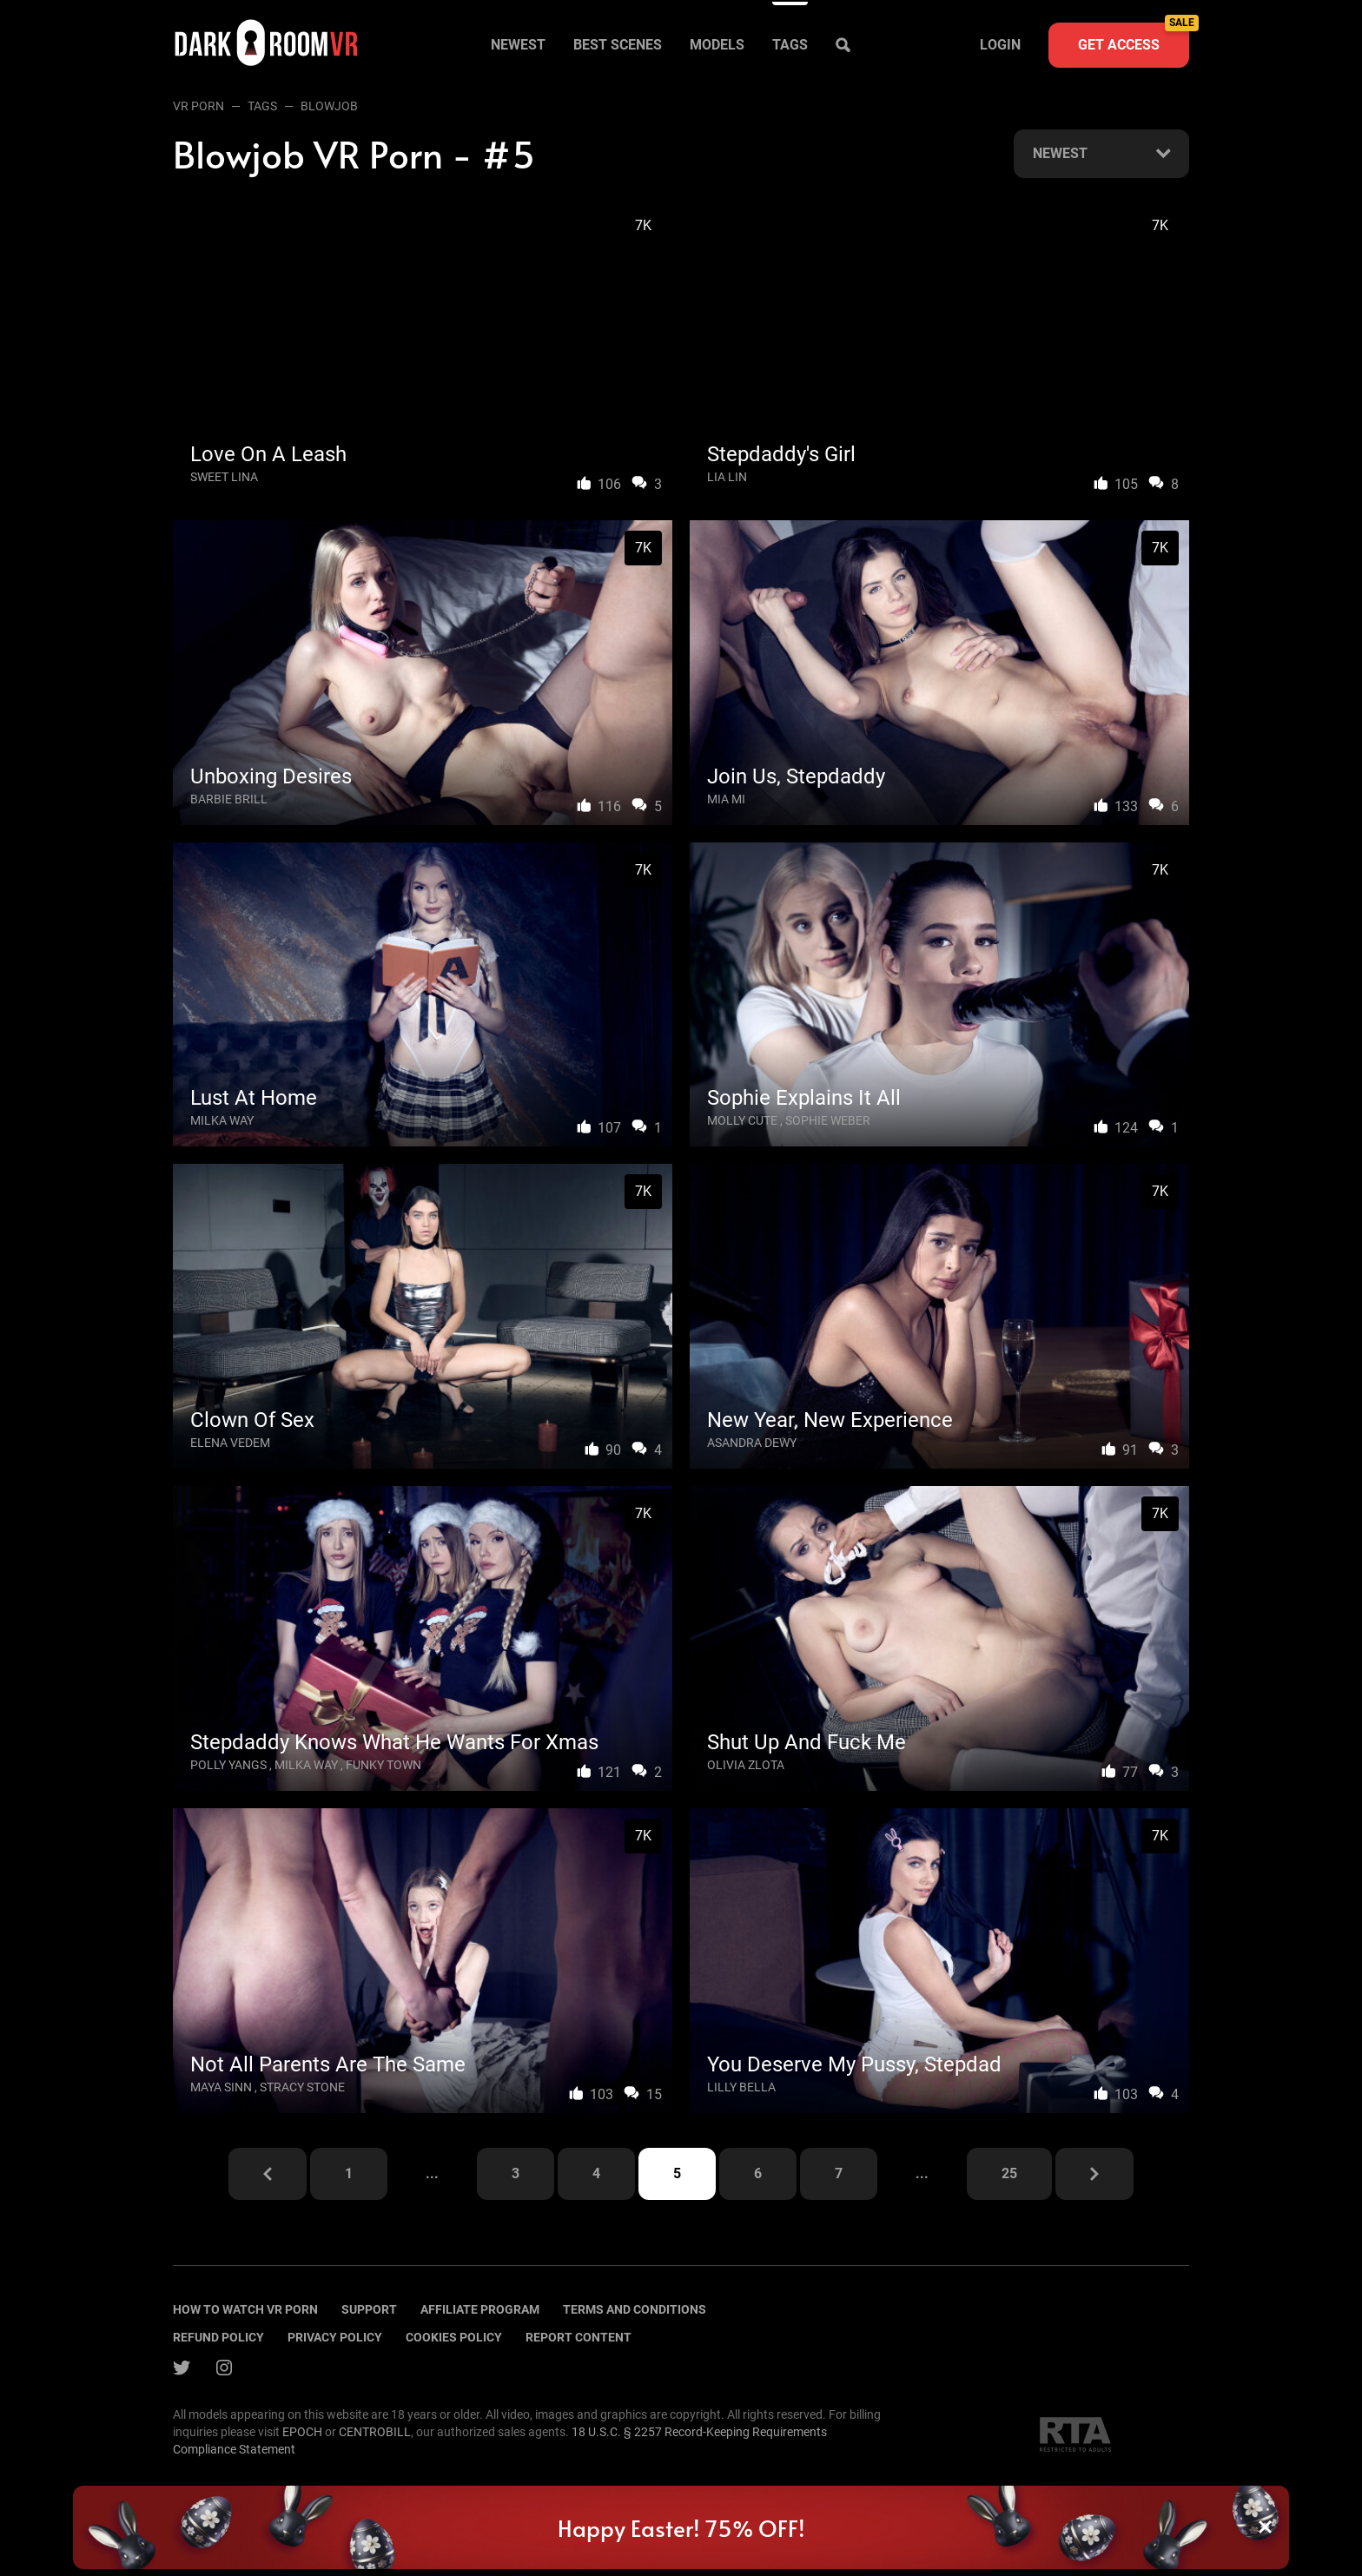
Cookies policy (454, 2337)
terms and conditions (634, 2309)
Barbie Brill (229, 799)
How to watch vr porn (245, 2309)
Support (369, 2309)
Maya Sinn (221, 2087)
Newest (518, 44)
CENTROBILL (375, 2432)
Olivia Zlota (745, 1765)
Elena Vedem (230, 1443)
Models (717, 44)
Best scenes (617, 44)
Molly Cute (742, 1120)
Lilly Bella (741, 2087)
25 (1009, 2173)
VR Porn (198, 106)
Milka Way (222, 1120)
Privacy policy (335, 2337)
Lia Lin (727, 477)
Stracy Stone (302, 2087)
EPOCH (302, 2432)
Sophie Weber (827, 1120)
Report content (578, 2337)
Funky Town (383, 1765)
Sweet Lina (224, 477)
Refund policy (218, 2337)
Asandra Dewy (752, 1443)
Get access (1133, 38)
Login (1000, 44)
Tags (790, 44)
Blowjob (329, 106)
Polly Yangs (228, 1765)
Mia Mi (726, 799)
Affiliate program (479, 2309)
